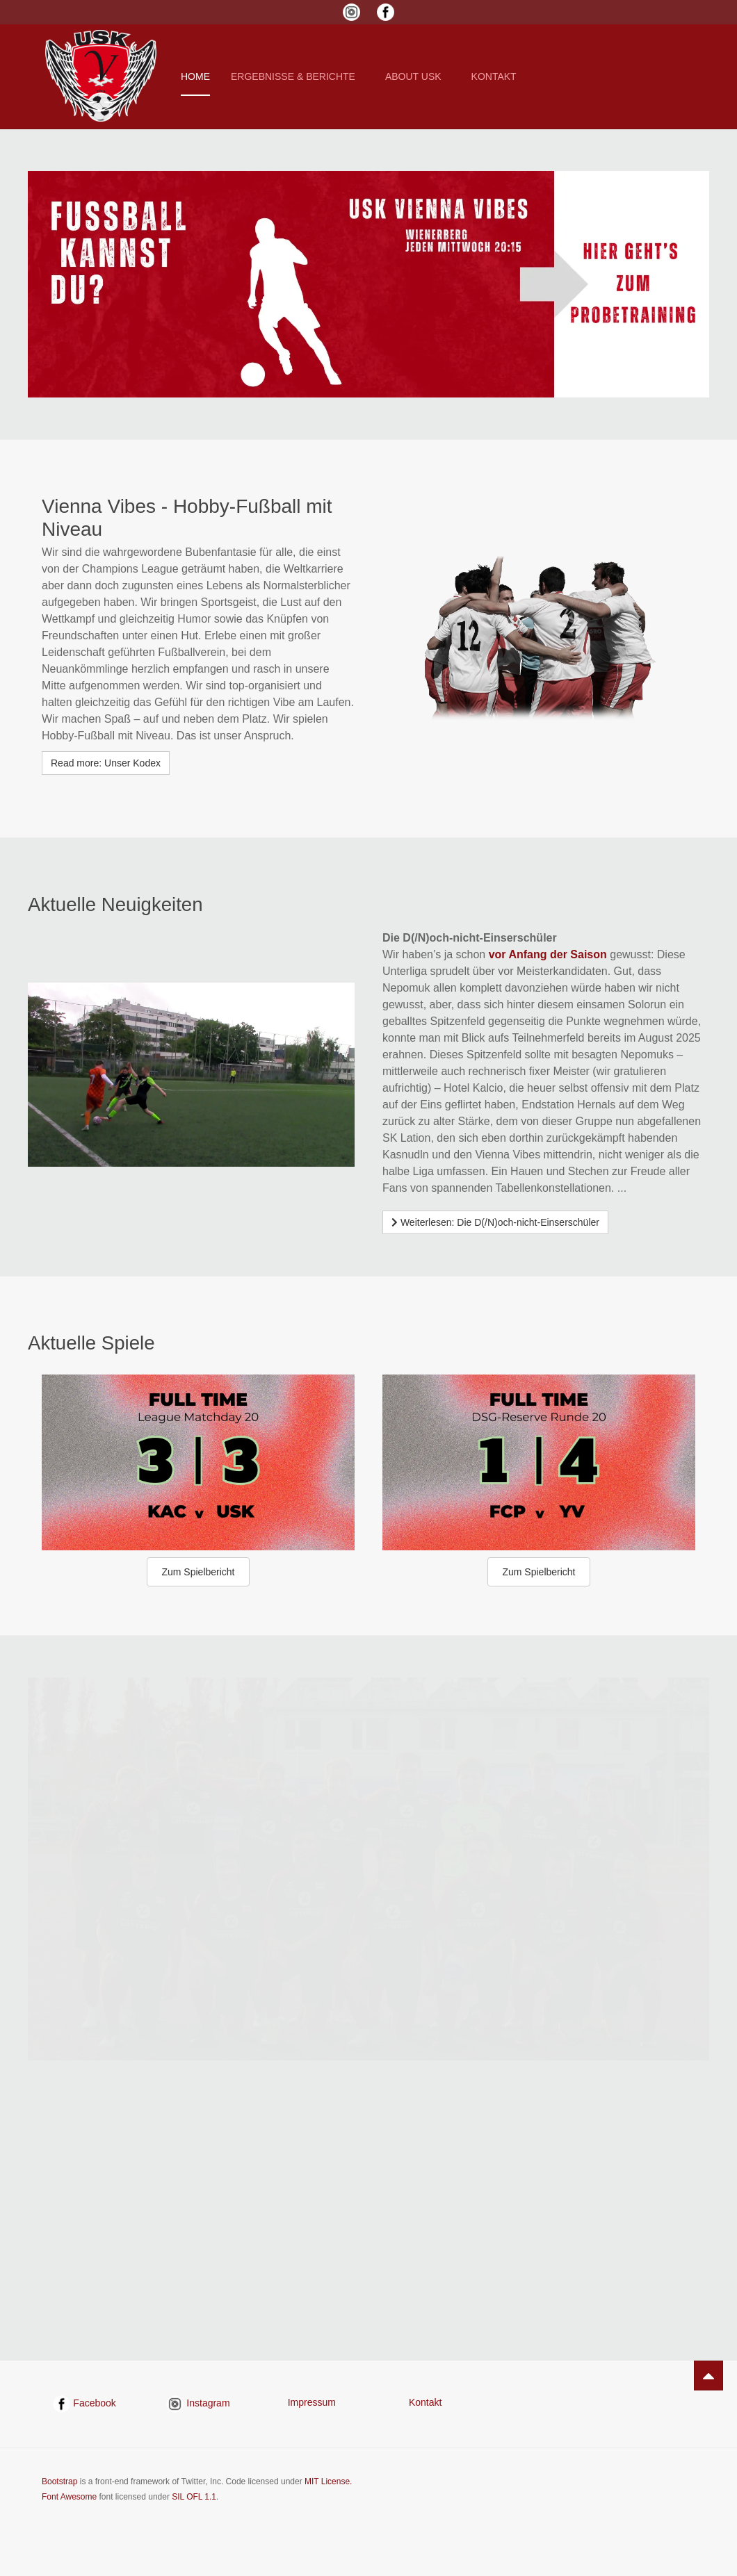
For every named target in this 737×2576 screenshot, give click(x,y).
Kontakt (425, 2402)
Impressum (312, 2402)
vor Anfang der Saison (548, 954)
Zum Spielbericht (197, 1571)
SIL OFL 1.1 (194, 2497)
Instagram (197, 2403)
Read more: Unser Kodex (106, 763)
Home (195, 76)
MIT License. (328, 2481)
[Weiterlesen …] (495, 1222)
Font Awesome (69, 2497)
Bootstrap (59, 2481)
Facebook (84, 2403)
